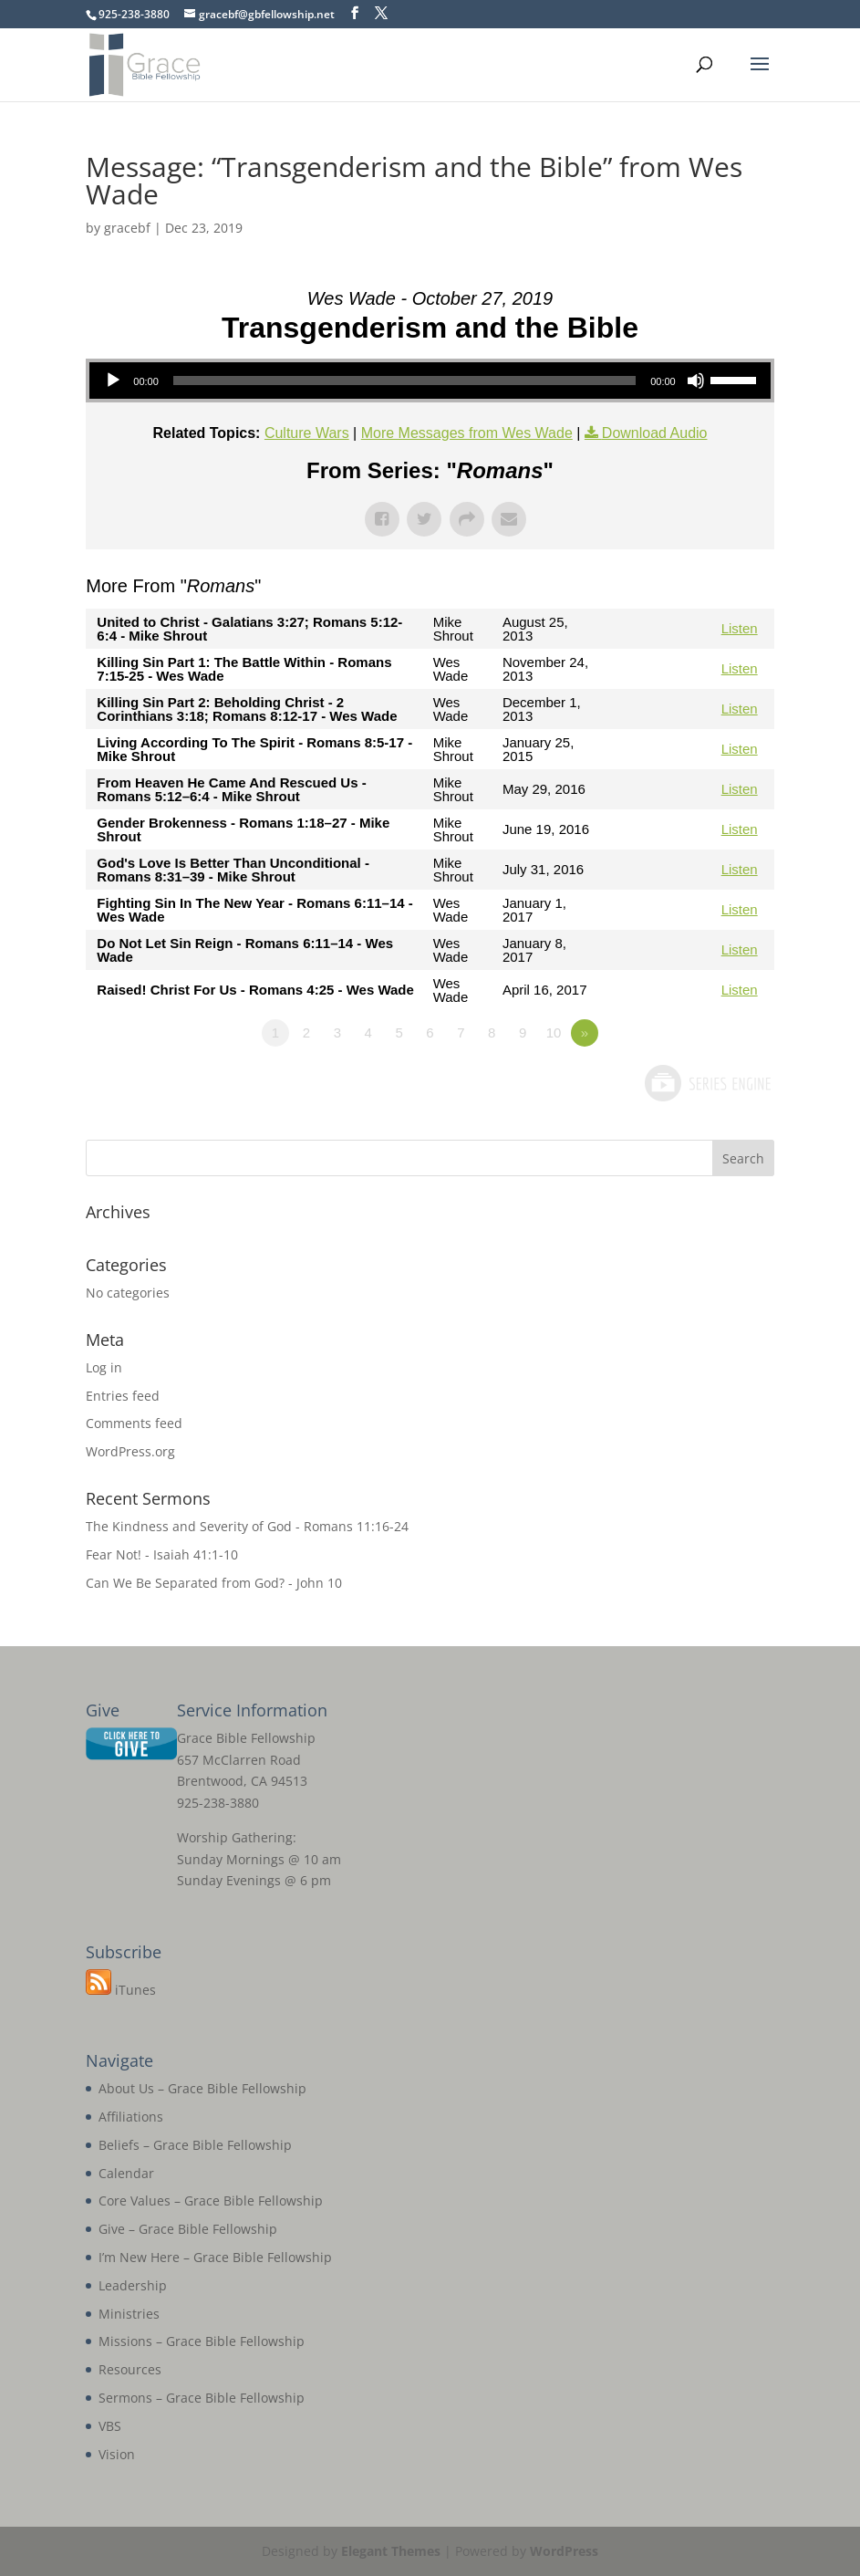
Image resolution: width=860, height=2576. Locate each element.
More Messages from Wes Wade (467, 433)
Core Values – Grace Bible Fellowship (210, 2200)
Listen (739, 628)
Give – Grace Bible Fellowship (187, 2228)
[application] (429, 380)
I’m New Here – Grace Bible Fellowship (215, 2257)
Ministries (129, 2313)
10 (554, 1032)
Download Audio (655, 433)
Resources (129, 2369)
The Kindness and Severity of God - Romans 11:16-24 (247, 1526)
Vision (116, 2454)
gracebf (127, 227)
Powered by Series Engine (706, 1083)
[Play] (113, 380)
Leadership (132, 2285)
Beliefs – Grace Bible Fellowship (195, 2145)
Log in (104, 1367)
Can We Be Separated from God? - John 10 (214, 1582)
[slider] (404, 380)
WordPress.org (130, 1451)
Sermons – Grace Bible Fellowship (201, 2397)
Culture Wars (306, 433)
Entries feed (123, 1395)
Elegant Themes (390, 2551)
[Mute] (696, 380)
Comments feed (134, 1423)
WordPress (564, 2551)
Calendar (126, 2173)
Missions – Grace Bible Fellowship (201, 2341)
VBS (109, 2426)
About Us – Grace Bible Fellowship (202, 2088)
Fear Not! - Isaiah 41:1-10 (162, 1554)
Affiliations (130, 2116)
